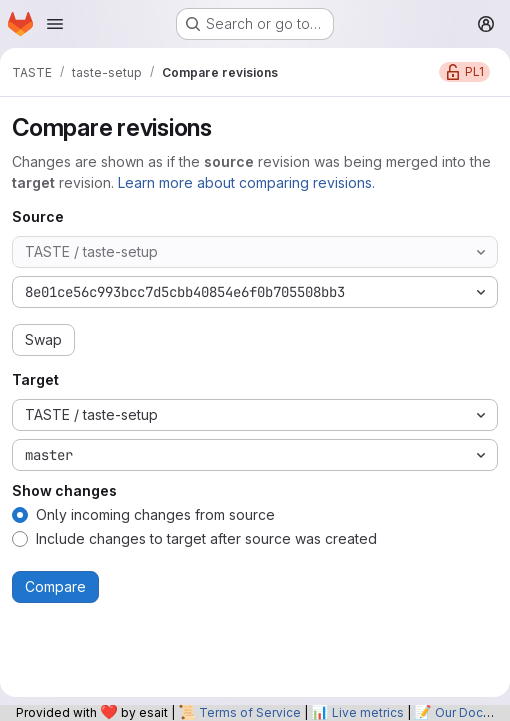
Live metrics (368, 712)
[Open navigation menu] (55, 24)
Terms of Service (250, 712)
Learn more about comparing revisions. (246, 182)
